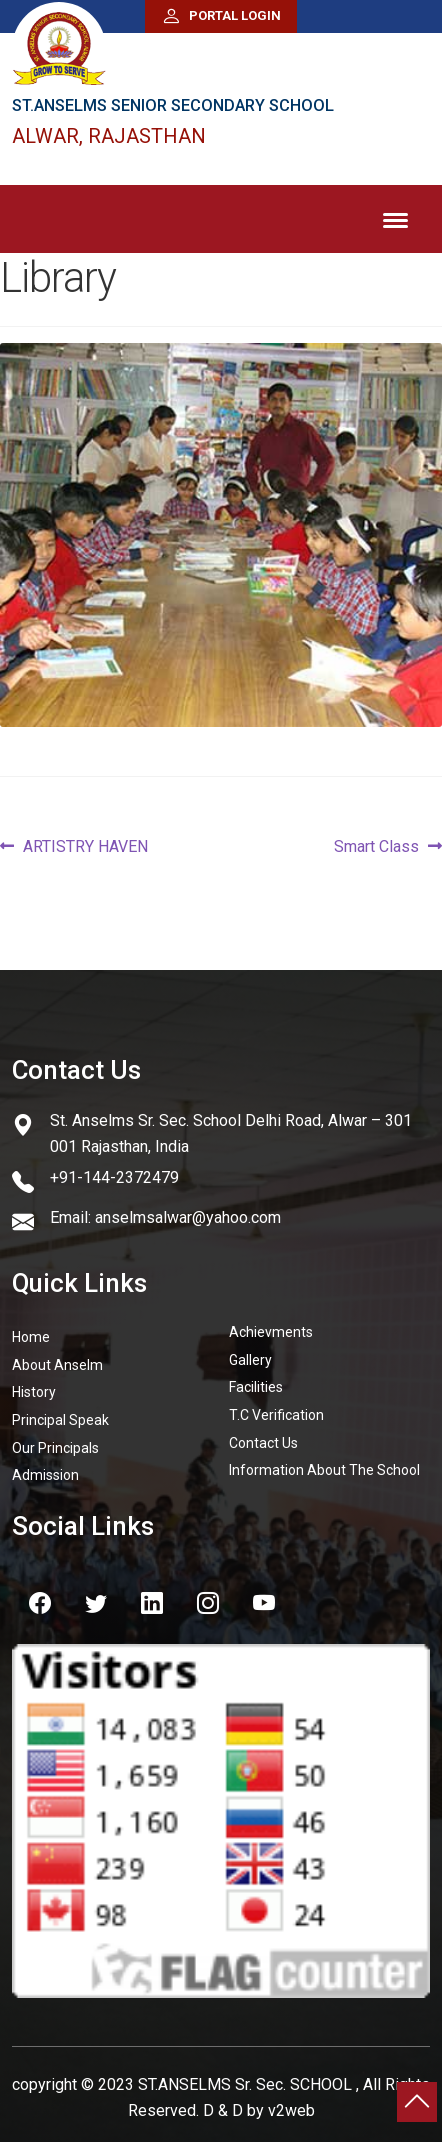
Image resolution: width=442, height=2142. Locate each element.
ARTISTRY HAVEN (85, 841)
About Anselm (57, 1358)
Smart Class (376, 841)
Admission (45, 1469)
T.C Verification (276, 1409)
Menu (395, 216)
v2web (291, 2104)
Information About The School (324, 1464)
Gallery (250, 1353)
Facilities (256, 1381)
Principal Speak (60, 1414)
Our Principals (55, 1441)
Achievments (271, 1326)
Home (31, 1331)
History (34, 1386)
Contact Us (263, 1436)
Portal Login (221, 16)
